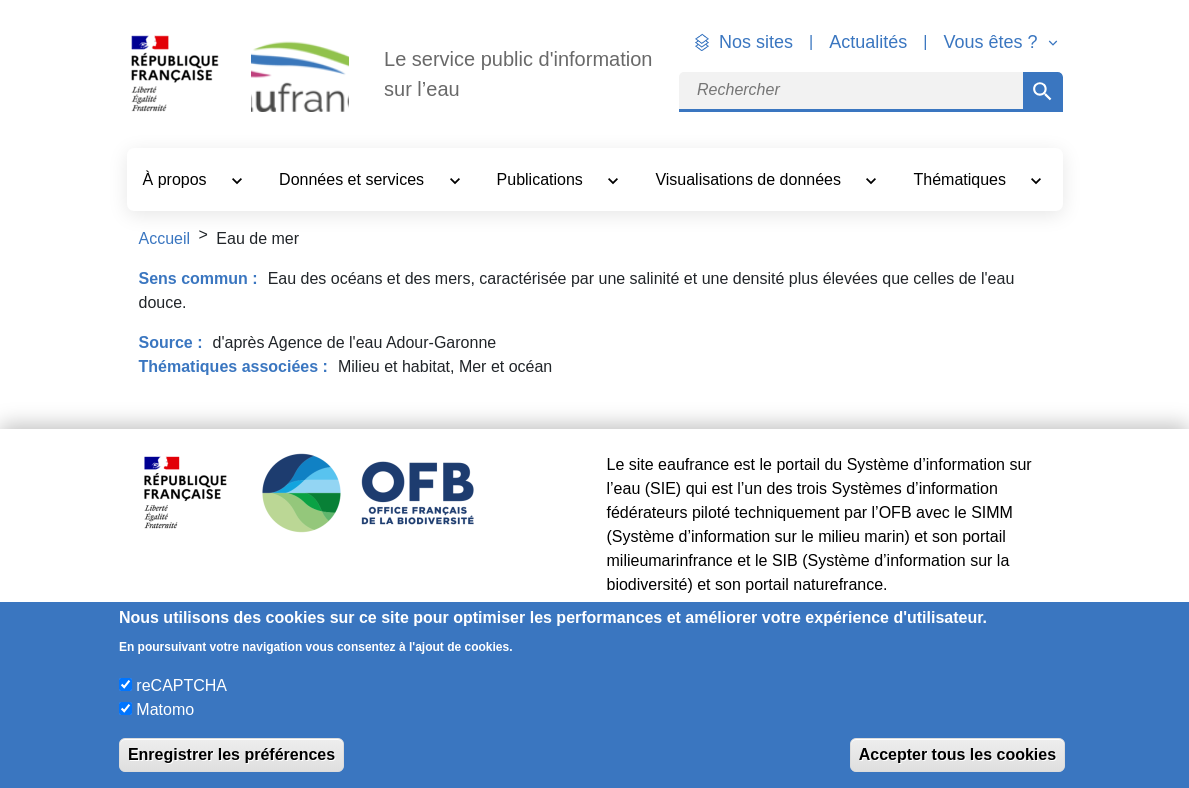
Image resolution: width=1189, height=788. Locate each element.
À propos (177, 179)
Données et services (353, 179)
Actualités (868, 42)
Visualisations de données (750, 179)
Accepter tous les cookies (957, 754)
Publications (542, 179)
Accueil (165, 238)
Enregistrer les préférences (231, 754)
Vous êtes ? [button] (992, 42)
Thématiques (962, 179)
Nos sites (756, 42)
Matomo (165, 709)
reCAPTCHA (181, 685)
